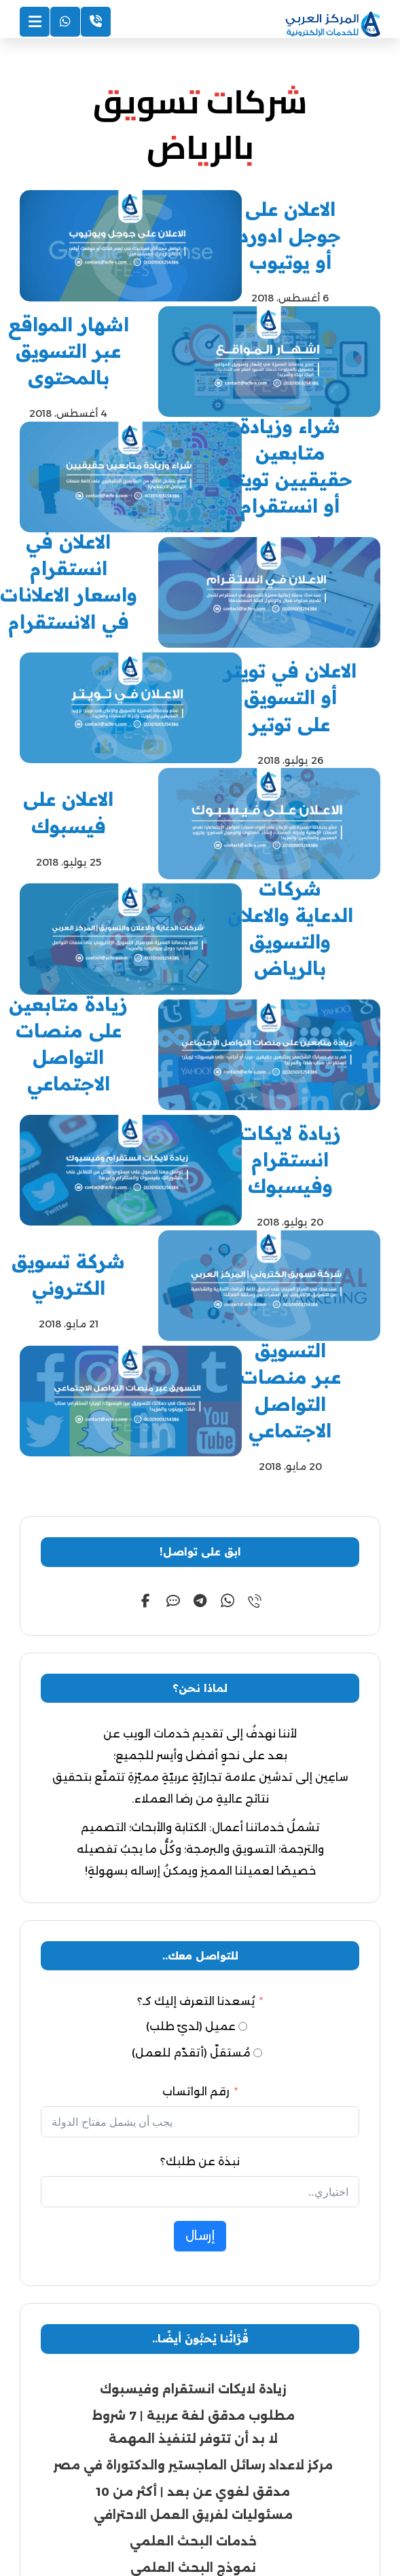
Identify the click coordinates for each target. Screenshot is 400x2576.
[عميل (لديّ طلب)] (242, 1745)
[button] (254, 1319)
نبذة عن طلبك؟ (200, 1880)
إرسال (200, 1954)
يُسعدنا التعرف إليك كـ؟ (196, 1720)
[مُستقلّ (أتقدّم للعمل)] (257, 1771)
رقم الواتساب (196, 1810)
